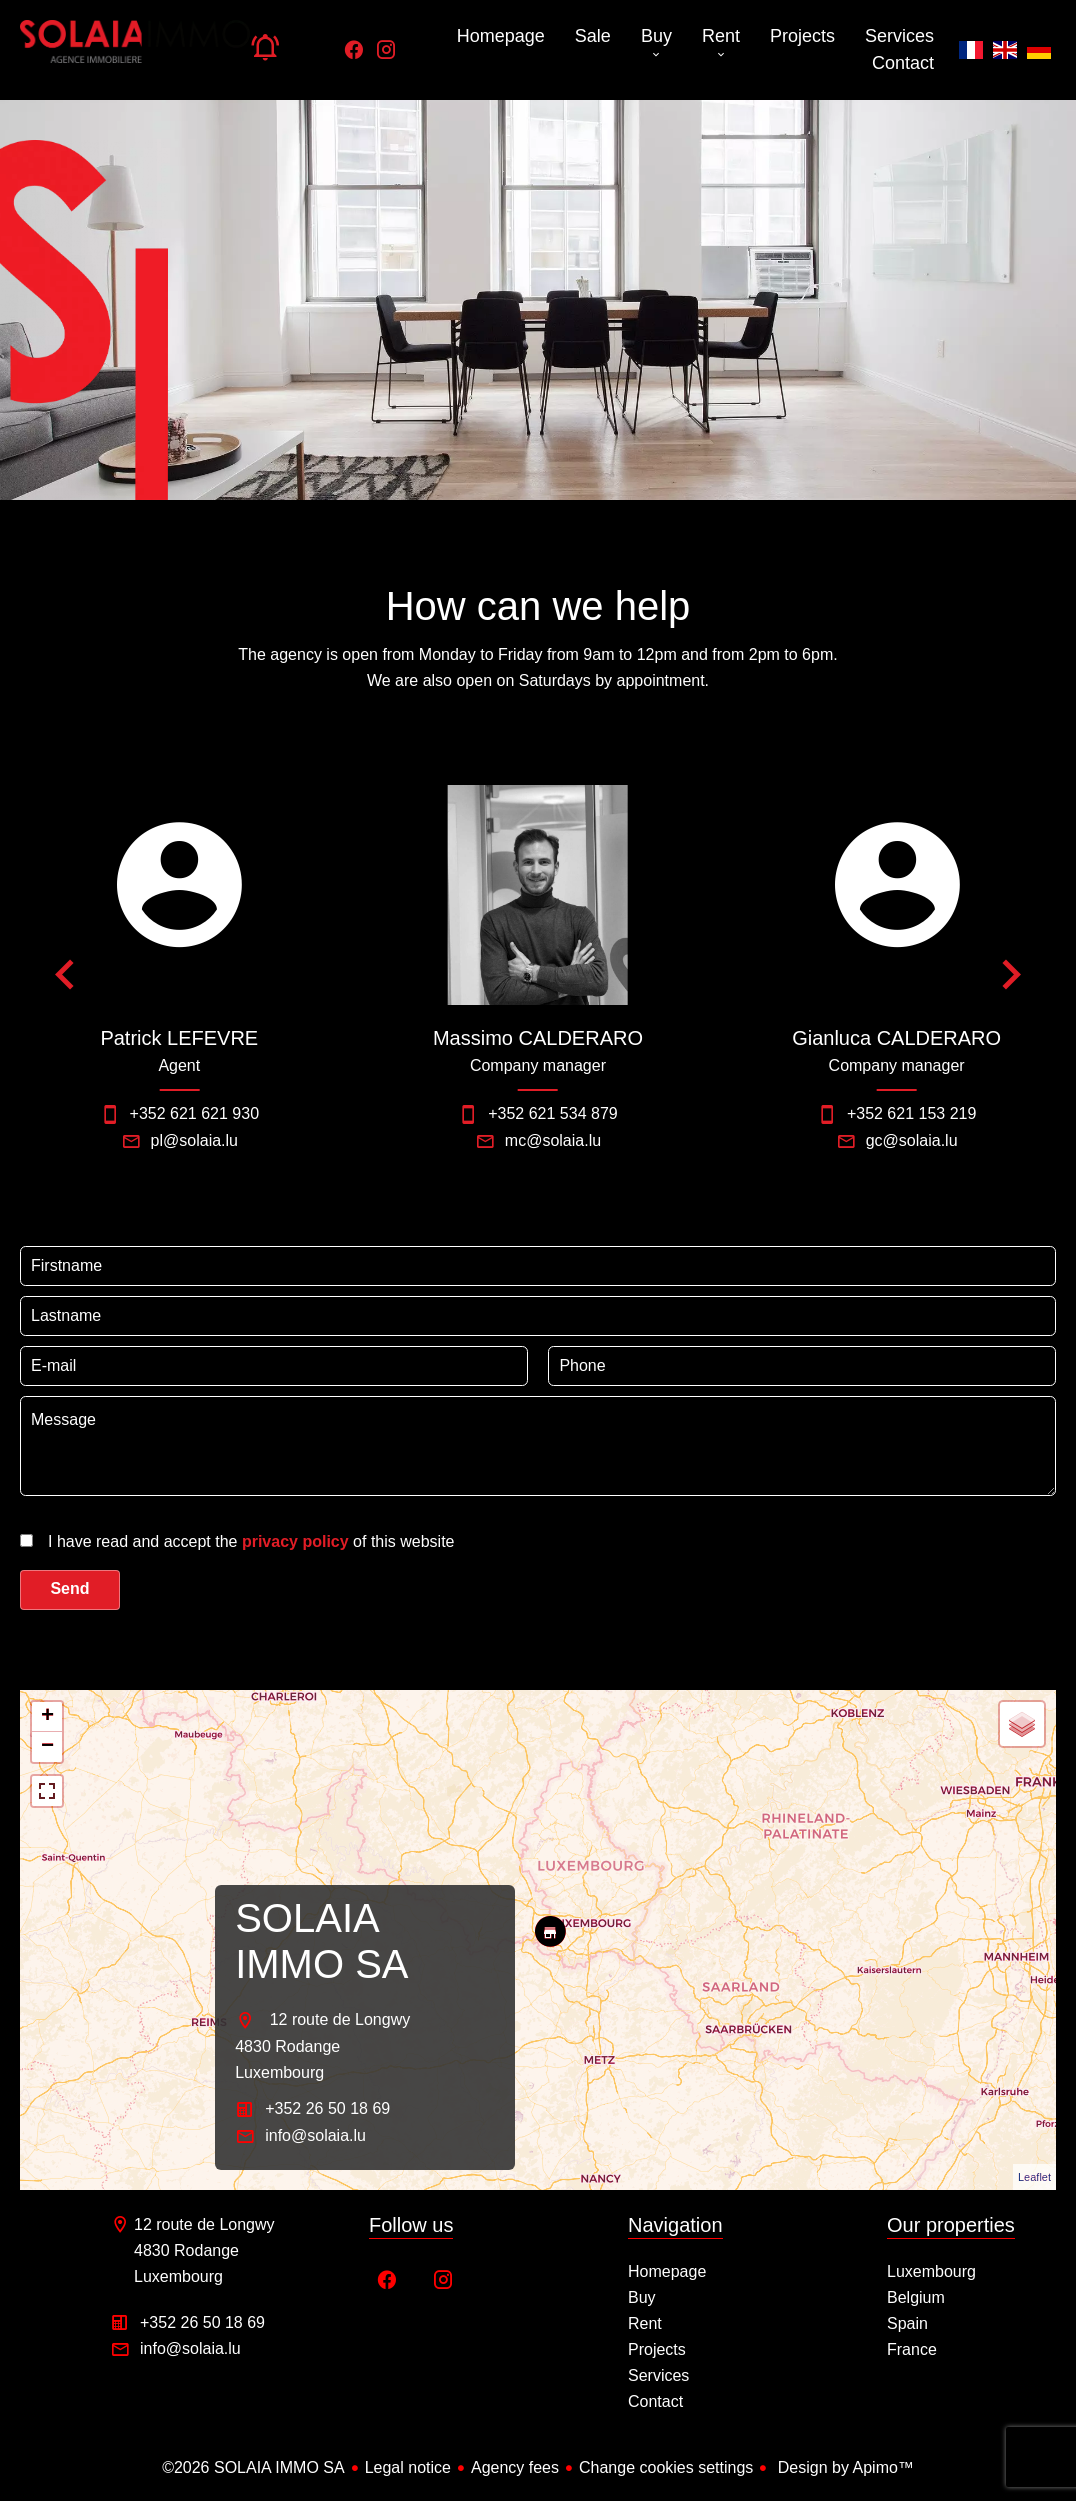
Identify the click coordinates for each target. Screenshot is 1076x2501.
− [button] (47, 1747)
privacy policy (295, 1541)
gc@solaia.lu (912, 1140)
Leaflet (1034, 2177)
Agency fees (515, 2467)
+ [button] (47, 1717)
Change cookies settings (666, 2467)
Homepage (135, 50)
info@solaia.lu (315, 2135)
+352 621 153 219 (911, 1113)
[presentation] (148, 1544)
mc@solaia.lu (553, 1140)
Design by (843, 2467)
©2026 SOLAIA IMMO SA (253, 2467)
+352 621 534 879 (552, 1113)
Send (69, 1588)
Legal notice (408, 2467)
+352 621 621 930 (194, 1113)
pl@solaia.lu (194, 1140)
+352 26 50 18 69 (327, 2108)
